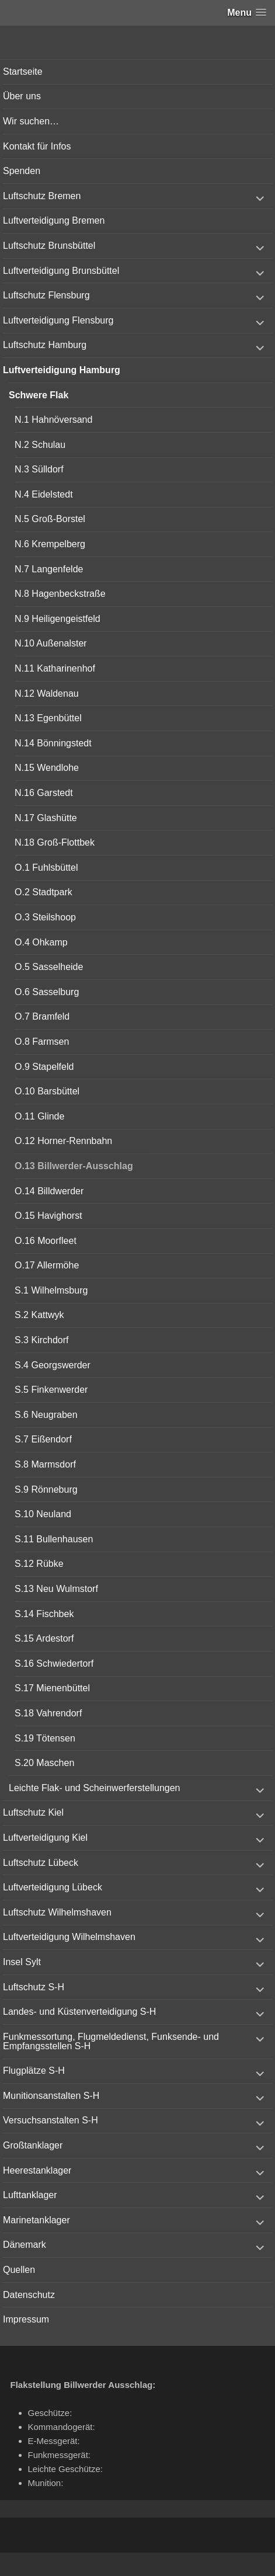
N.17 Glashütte (46, 818)
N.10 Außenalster (51, 643)
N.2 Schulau (40, 445)
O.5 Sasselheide (49, 967)
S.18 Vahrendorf (48, 1713)
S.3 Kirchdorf (41, 1340)
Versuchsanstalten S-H (50, 2120)
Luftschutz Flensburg (46, 295)
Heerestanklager (37, 2170)
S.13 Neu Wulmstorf (56, 1589)
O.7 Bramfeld (42, 1016)
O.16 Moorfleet (45, 1241)
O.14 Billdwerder (49, 1191)
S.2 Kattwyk (39, 1315)
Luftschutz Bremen (42, 196)
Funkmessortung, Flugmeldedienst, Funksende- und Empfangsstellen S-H (111, 2041)
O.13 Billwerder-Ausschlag (74, 1166)
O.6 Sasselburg (47, 992)
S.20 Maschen (44, 1763)
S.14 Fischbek (44, 1614)
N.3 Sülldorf (39, 469)
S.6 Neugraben (46, 1415)
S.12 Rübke (39, 1564)
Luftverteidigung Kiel (45, 1838)
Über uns (22, 96)
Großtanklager (32, 2145)
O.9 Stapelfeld (44, 1067)
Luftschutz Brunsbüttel (49, 246)
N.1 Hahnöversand (53, 420)
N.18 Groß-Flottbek (55, 842)
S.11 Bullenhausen (54, 1539)
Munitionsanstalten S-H (51, 2096)
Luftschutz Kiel (33, 1812)
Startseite (23, 72)
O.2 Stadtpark (43, 892)
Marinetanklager (36, 2220)
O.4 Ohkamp (41, 942)
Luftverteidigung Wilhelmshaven (69, 1937)
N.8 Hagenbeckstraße (60, 594)
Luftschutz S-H (33, 1987)
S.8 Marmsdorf (45, 1464)
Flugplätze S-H (34, 2071)
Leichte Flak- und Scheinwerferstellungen (94, 1788)
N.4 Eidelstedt (44, 494)
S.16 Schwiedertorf (54, 1663)
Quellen (19, 2270)
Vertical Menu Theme (160, 2565)
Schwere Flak (38, 395)
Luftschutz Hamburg (44, 345)
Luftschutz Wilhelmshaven (57, 1912)
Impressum (26, 2319)
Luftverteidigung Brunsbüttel (61, 271)
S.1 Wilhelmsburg (51, 1290)
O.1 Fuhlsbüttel (46, 867)
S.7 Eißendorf (43, 1439)
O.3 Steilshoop (45, 917)
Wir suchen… (31, 121)
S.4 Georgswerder (52, 1365)
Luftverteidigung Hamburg (61, 370)
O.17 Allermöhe (47, 1265)
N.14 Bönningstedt (53, 743)
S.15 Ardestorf (44, 1638)
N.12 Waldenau (47, 693)
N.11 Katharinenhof (55, 668)
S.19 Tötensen (45, 1738)
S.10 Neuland (43, 1514)
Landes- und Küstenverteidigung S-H (79, 2012)
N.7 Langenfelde (49, 569)
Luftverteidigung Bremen (54, 220)
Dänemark (24, 2245)
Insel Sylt (22, 1962)
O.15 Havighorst (48, 1216)
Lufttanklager (30, 2195)
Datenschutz (29, 2295)
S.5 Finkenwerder (51, 1390)
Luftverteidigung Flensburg (58, 320)
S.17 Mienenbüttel (52, 1688)
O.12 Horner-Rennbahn (63, 1141)
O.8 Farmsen (42, 1042)
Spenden (21, 171)
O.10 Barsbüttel (47, 1091)
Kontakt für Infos (37, 146)
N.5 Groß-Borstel (50, 519)
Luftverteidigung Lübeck (52, 1887)
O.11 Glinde (39, 1116)
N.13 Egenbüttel (48, 718)
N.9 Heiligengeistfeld (57, 619)
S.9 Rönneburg (46, 1489)
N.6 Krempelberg (50, 544)
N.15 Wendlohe (47, 768)
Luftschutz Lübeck (40, 1863)
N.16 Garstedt (44, 793)
